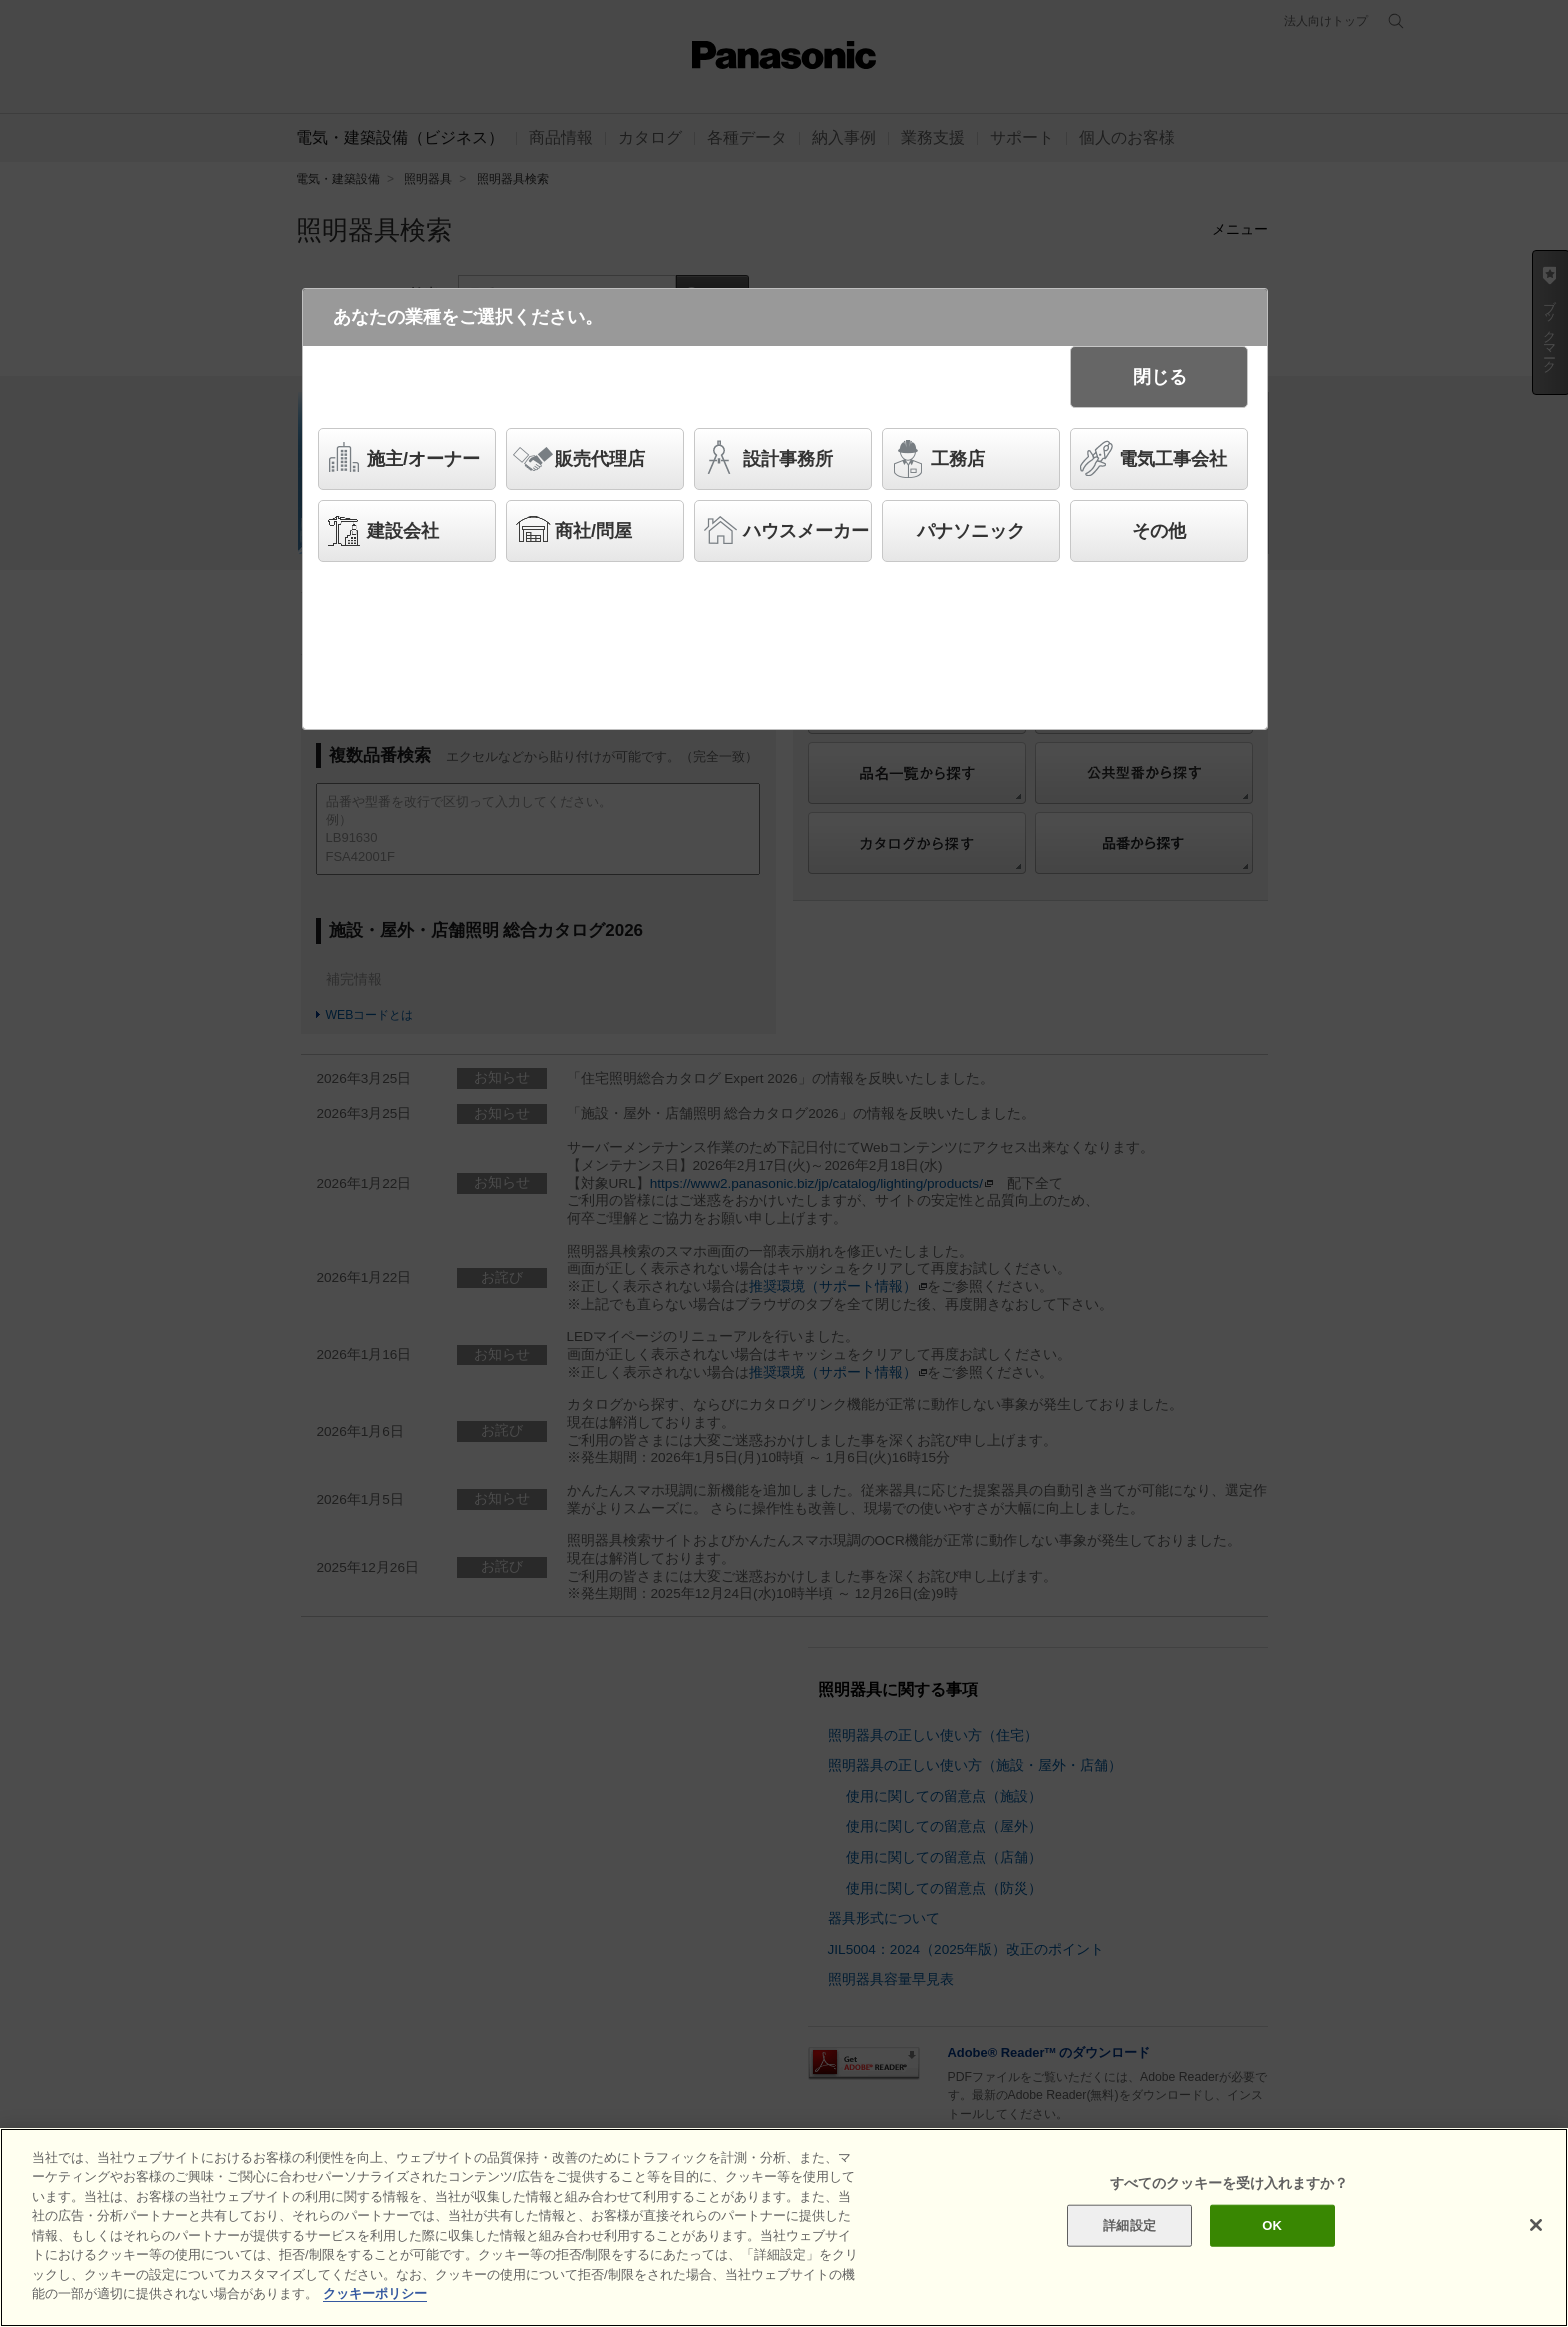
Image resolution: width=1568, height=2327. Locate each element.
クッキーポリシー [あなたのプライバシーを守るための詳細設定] (375, 2295)
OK (1272, 2226)
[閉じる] (1536, 2227)
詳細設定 (1129, 2226)
